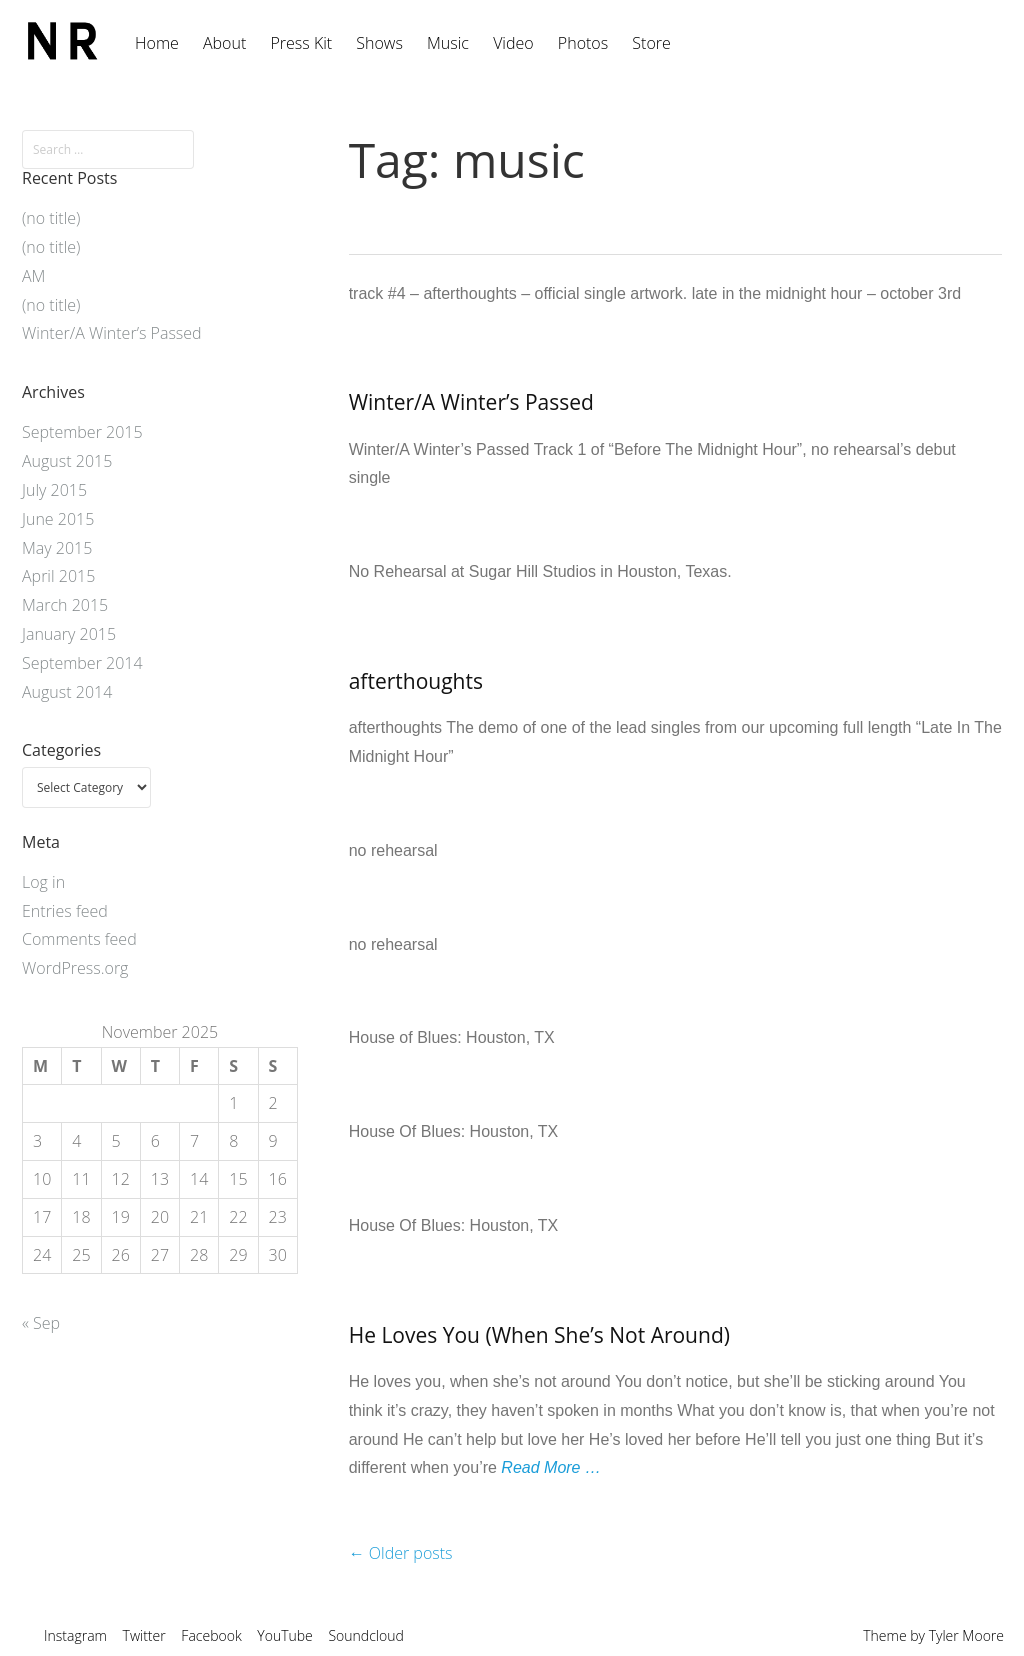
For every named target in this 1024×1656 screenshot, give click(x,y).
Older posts (401, 1553)
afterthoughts (416, 681)
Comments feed (79, 939)
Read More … (551, 1467)
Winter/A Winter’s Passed (471, 402)
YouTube (285, 1635)
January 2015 (69, 634)
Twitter (144, 1635)
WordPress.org (75, 968)
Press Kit (301, 43)
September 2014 (82, 663)
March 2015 (65, 605)
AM (33, 276)
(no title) (51, 218)
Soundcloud (365, 1635)
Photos (583, 43)
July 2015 (54, 490)
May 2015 (57, 548)
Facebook (211, 1635)
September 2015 (82, 432)
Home (157, 43)
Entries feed (65, 911)
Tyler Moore (966, 1635)
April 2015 (58, 576)
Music (448, 43)
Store (651, 43)
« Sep (41, 1323)
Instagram (75, 1635)
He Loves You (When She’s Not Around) (539, 1335)
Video (513, 43)
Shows (379, 43)
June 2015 (58, 519)
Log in (43, 882)
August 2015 (67, 461)
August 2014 (67, 692)
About (224, 43)
